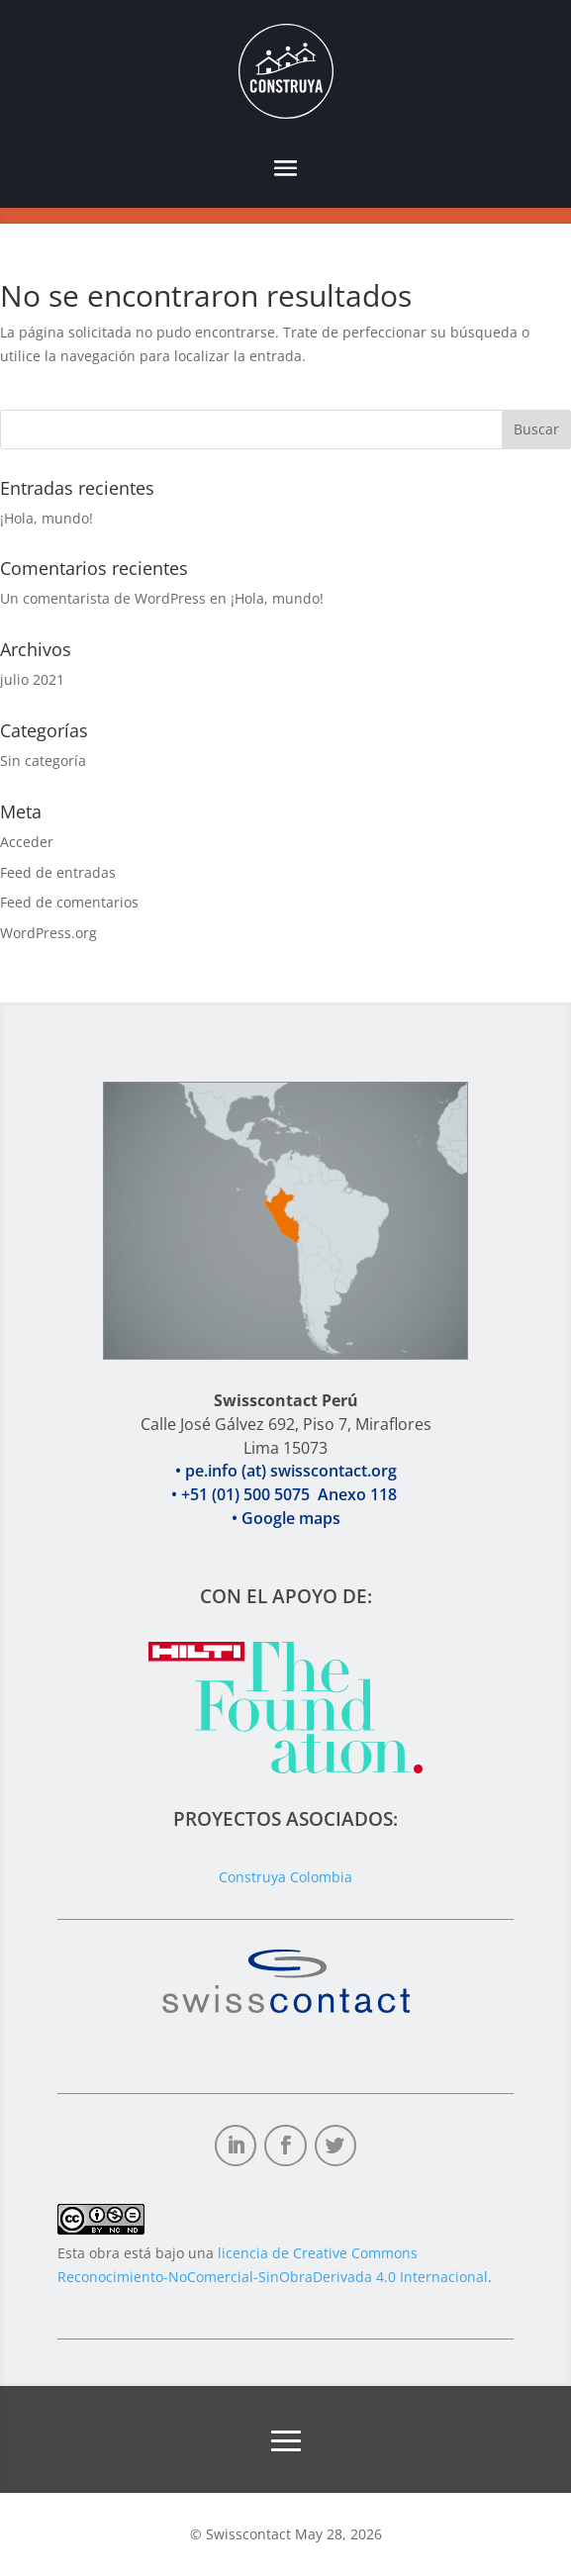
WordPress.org (48, 932)
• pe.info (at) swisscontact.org (286, 1495)
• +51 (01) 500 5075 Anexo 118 (286, 1519)
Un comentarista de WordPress (103, 598)
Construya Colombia (285, 1876)
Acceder (26, 841)
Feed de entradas (58, 872)
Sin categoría (43, 760)
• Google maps (286, 1542)
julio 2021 (32, 679)
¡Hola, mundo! (46, 518)
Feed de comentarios (69, 902)
